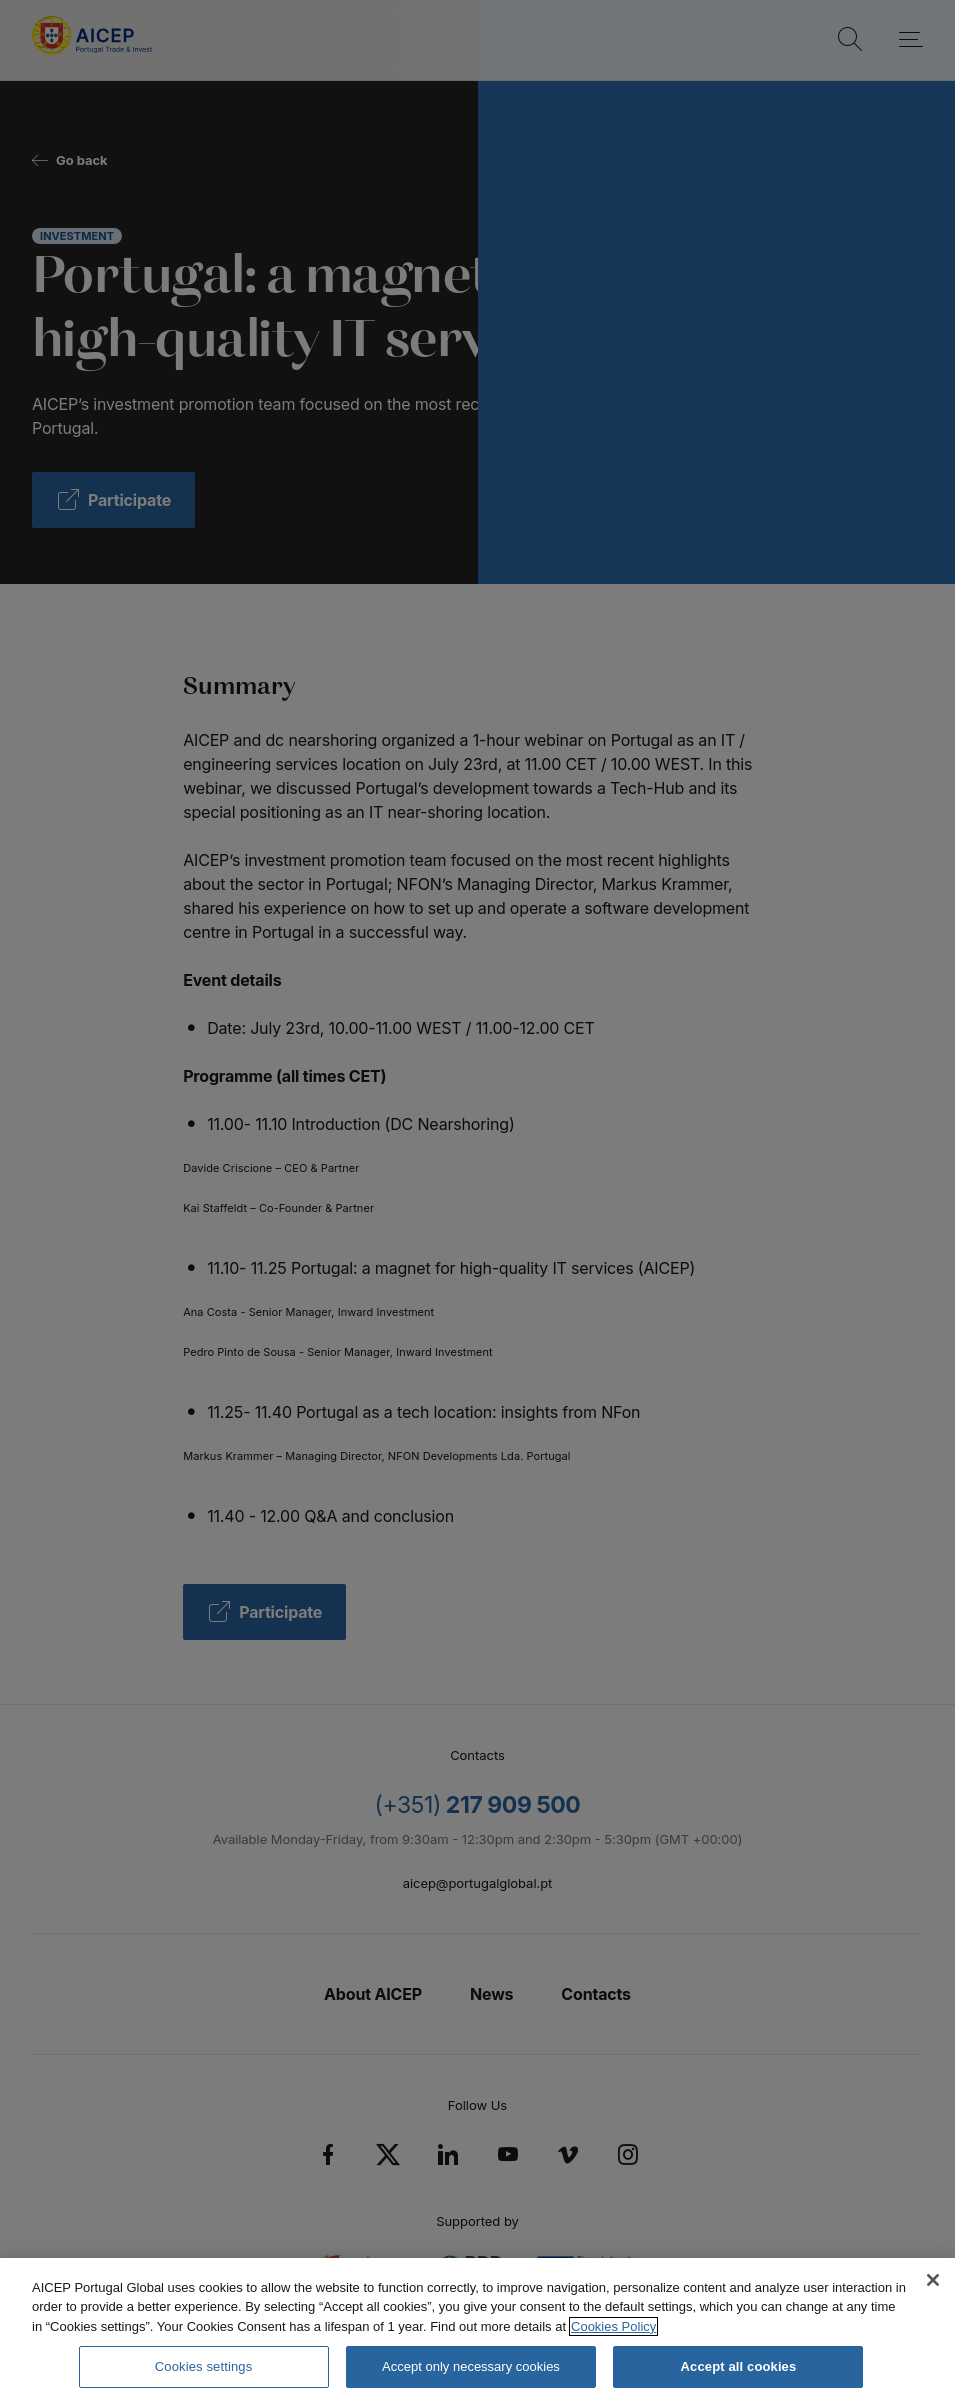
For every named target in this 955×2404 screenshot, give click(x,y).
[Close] (933, 2280)
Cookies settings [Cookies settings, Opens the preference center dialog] (203, 2366)
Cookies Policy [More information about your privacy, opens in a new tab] (613, 2326)
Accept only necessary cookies (471, 2366)
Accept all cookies (739, 2366)
